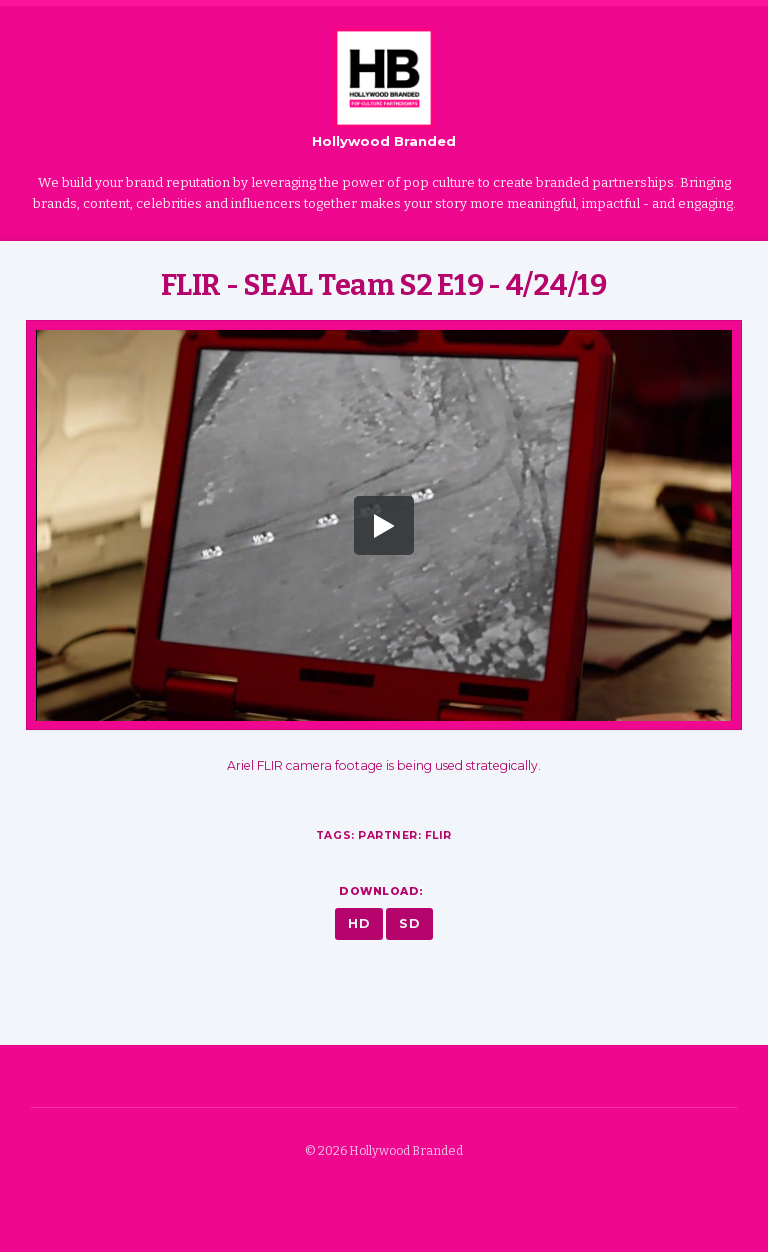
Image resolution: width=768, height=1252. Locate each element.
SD (409, 923)
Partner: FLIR (405, 835)
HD (359, 923)
